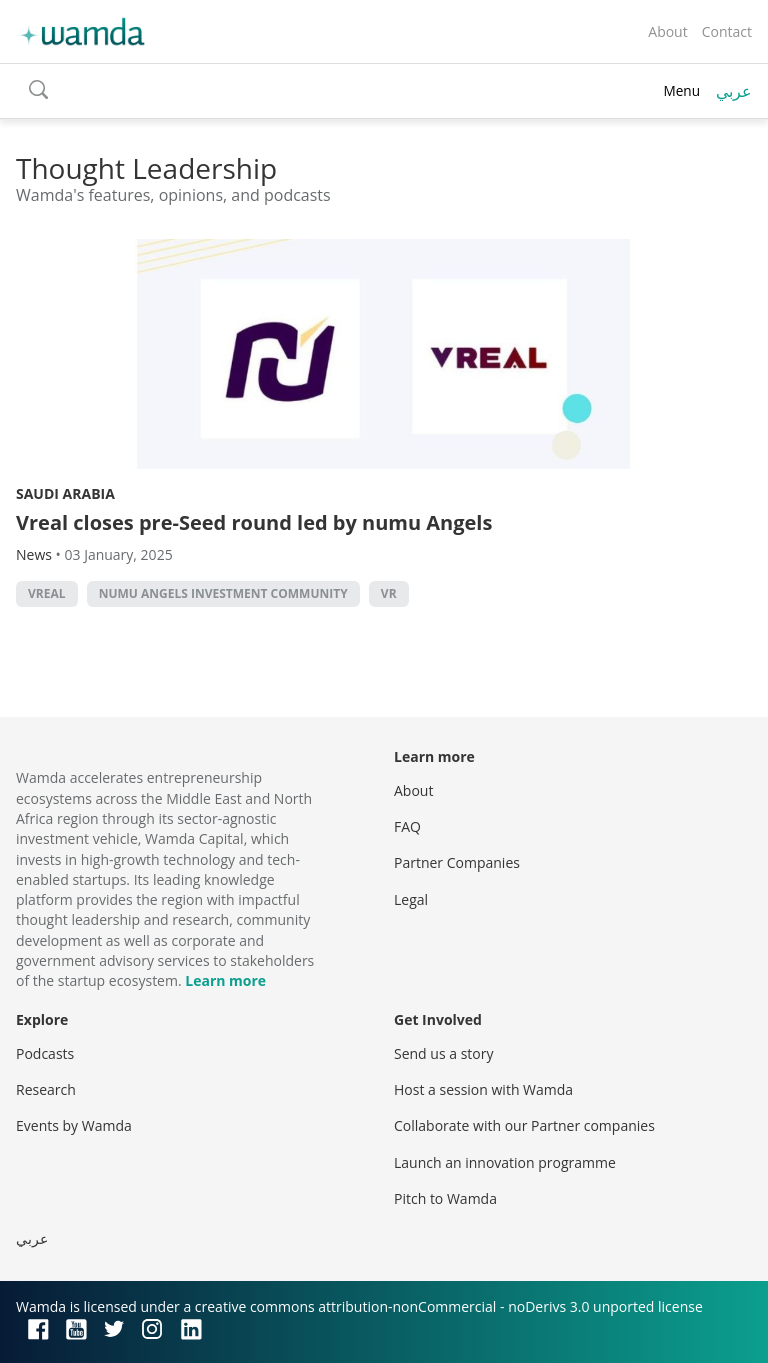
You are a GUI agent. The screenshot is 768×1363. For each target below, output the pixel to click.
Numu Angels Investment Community (223, 593)
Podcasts (45, 1053)
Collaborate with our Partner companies (524, 1125)
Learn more (225, 980)
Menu (681, 90)
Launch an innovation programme (505, 1162)
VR (389, 593)
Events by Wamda (74, 1125)
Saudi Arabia (65, 493)
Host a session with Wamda (483, 1089)
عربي (734, 91)
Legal (411, 899)
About (667, 31)
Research (46, 1089)
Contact (727, 31)
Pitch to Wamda (445, 1198)
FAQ (407, 826)
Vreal (47, 593)
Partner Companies (457, 862)
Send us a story (443, 1053)
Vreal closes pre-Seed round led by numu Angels (254, 522)
